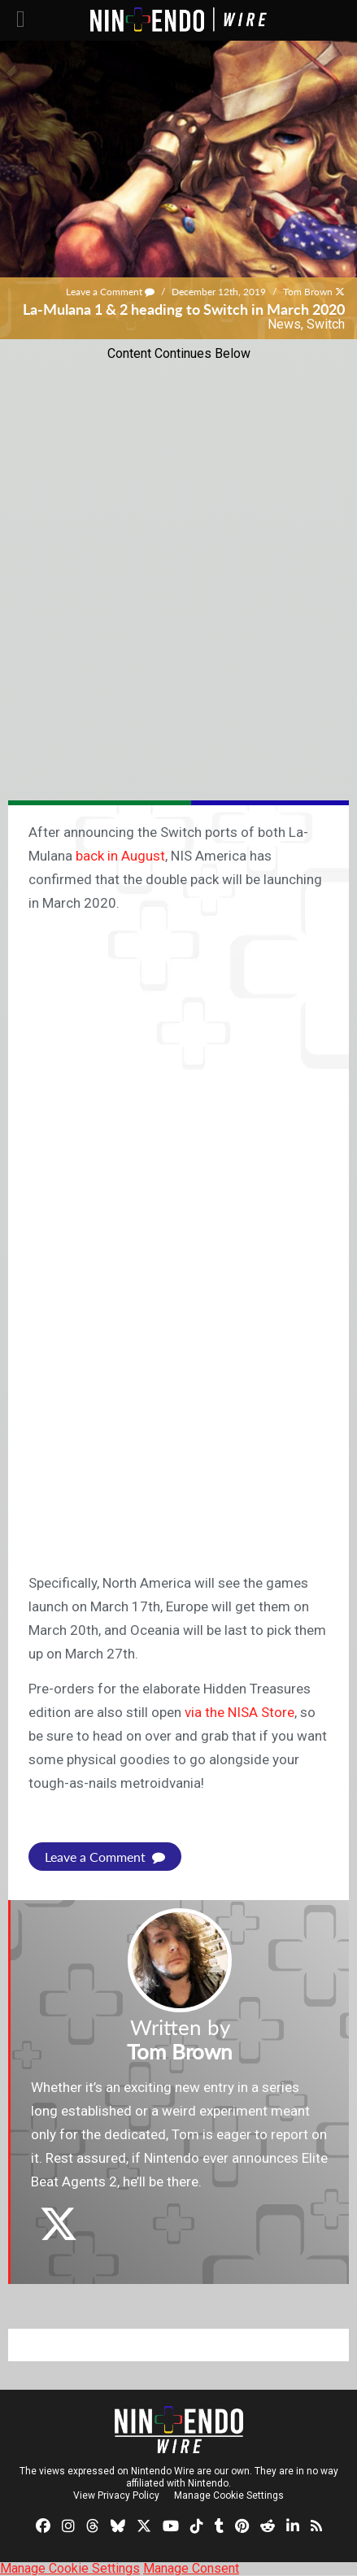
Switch (326, 324)
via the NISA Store (239, 1712)
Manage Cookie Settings (229, 2495)
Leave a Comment (110, 291)
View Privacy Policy (116, 2495)
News (284, 324)
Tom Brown (308, 291)
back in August (120, 856)
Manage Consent (191, 2568)
